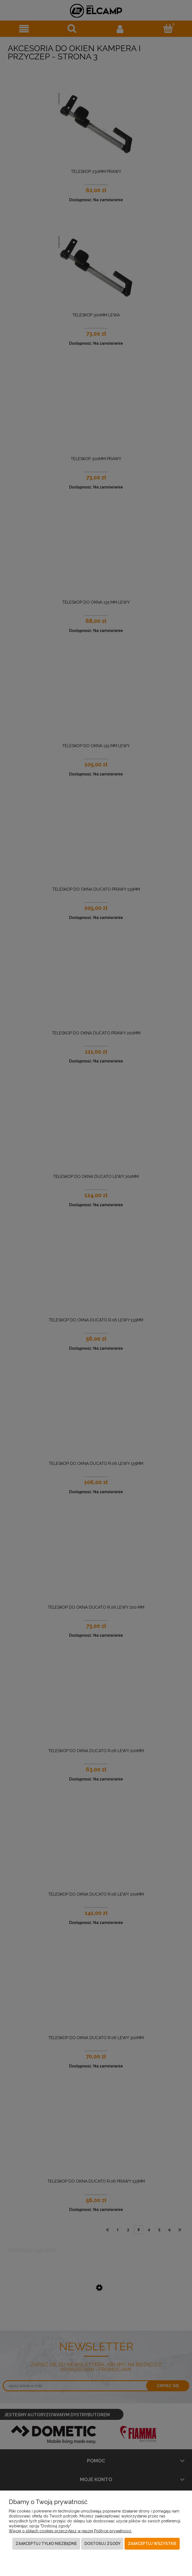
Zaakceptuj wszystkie (152, 2543)
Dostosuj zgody (102, 2543)
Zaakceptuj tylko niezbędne (46, 2543)
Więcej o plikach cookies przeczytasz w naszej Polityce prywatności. (70, 2531)
